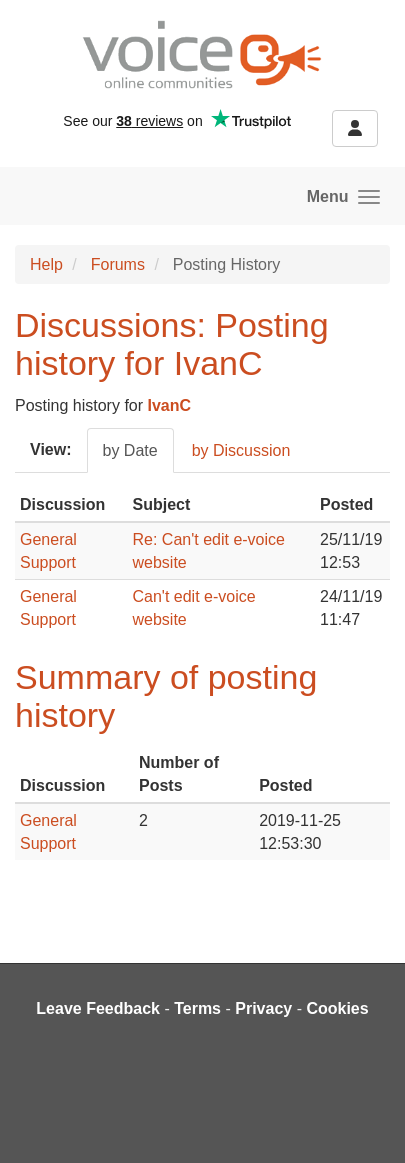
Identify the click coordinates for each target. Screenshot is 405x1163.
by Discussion (241, 450)
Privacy (263, 1008)
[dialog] (367, 1123)
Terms (197, 1008)
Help (46, 264)
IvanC (170, 405)
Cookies (337, 1008)
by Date (130, 450)
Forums (118, 264)
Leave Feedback (98, 1008)
